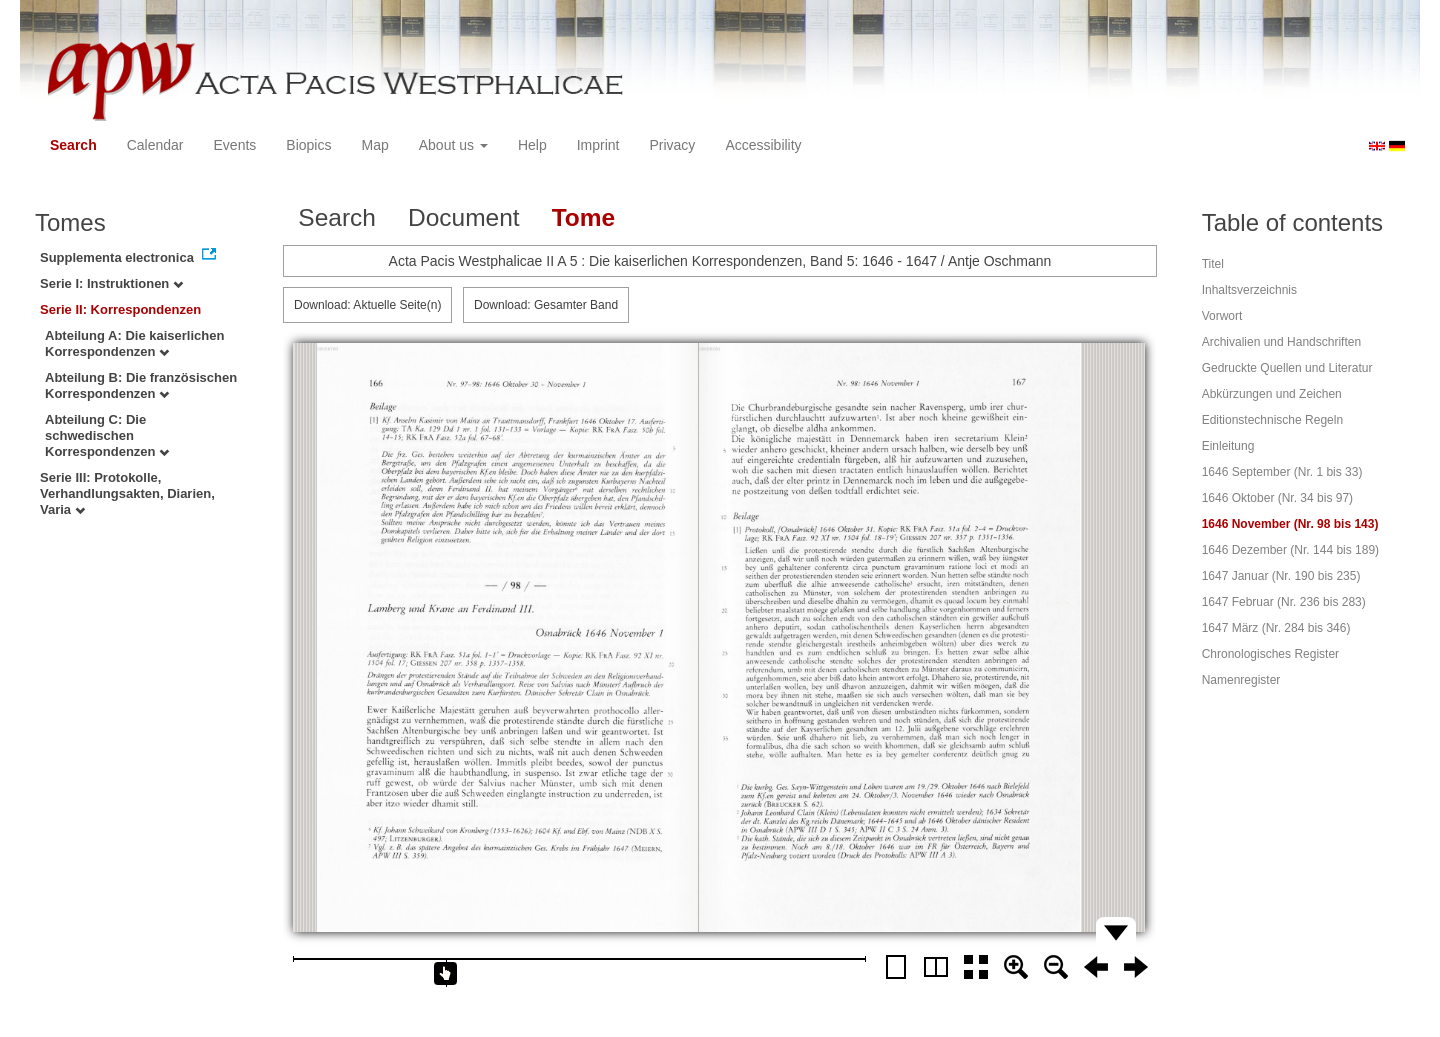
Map (374, 145)
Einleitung (1228, 446)
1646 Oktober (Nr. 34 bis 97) (1277, 498)
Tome (584, 217)
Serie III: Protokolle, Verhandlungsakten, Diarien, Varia (127, 493)
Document (464, 217)
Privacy (672, 145)
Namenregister (1241, 680)
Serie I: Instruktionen (111, 283)
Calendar (155, 145)
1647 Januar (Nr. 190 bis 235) (1281, 576)
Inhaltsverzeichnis (1249, 290)
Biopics (308, 145)
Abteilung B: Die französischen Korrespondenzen (141, 385)
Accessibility (763, 145)
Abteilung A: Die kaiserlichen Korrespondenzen (134, 343)
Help (532, 145)
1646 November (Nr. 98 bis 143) (1290, 524)
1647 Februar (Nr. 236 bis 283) (1284, 602)
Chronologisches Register (1270, 654)
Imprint (598, 145)
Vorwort (1222, 316)
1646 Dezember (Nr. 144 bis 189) (1290, 550)
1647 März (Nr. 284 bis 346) (1276, 628)
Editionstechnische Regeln (1272, 420)
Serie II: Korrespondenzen (120, 309)
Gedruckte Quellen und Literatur (1287, 368)
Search (73, 145)
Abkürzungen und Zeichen (1272, 394)
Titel (1213, 264)
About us (453, 145)
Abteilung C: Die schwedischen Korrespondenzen (107, 435)
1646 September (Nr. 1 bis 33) (1282, 472)
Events (235, 145)
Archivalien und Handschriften (1281, 342)
